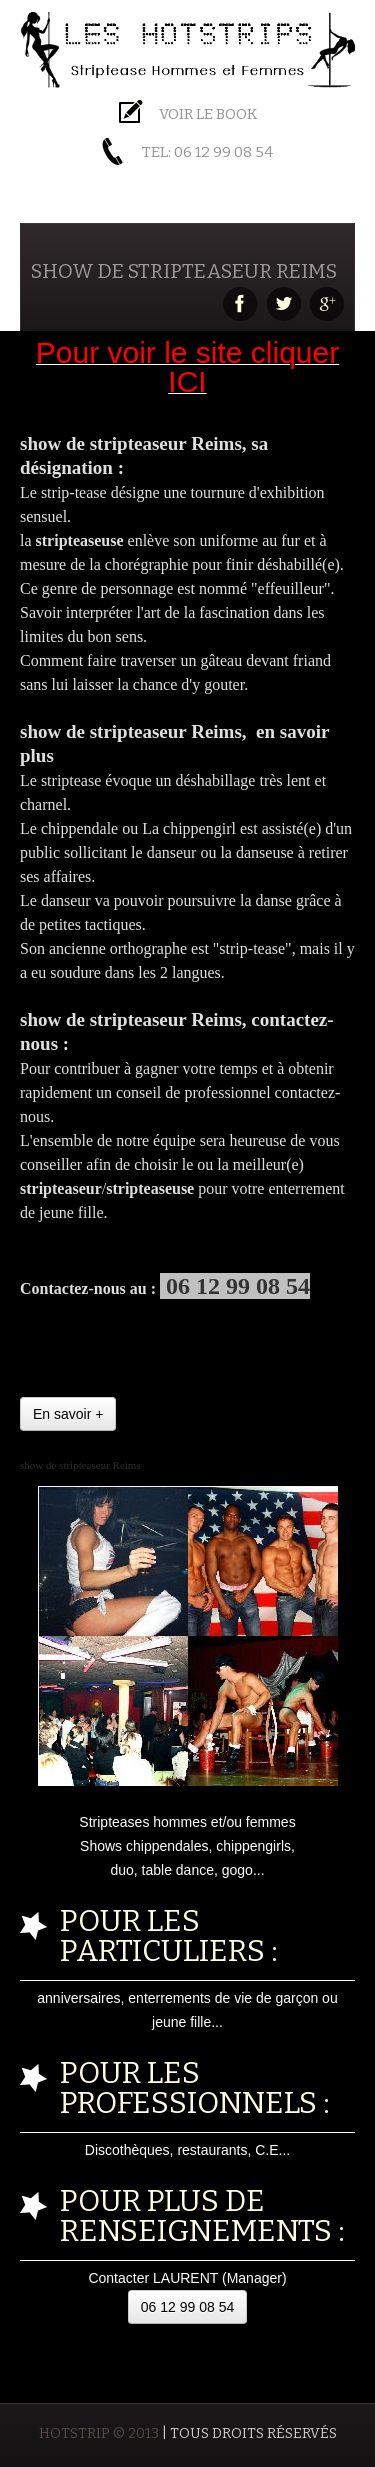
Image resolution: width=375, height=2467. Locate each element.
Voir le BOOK (208, 114)
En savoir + (68, 1414)
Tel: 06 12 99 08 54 (207, 152)
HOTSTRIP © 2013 (99, 2433)
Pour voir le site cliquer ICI (187, 367)
